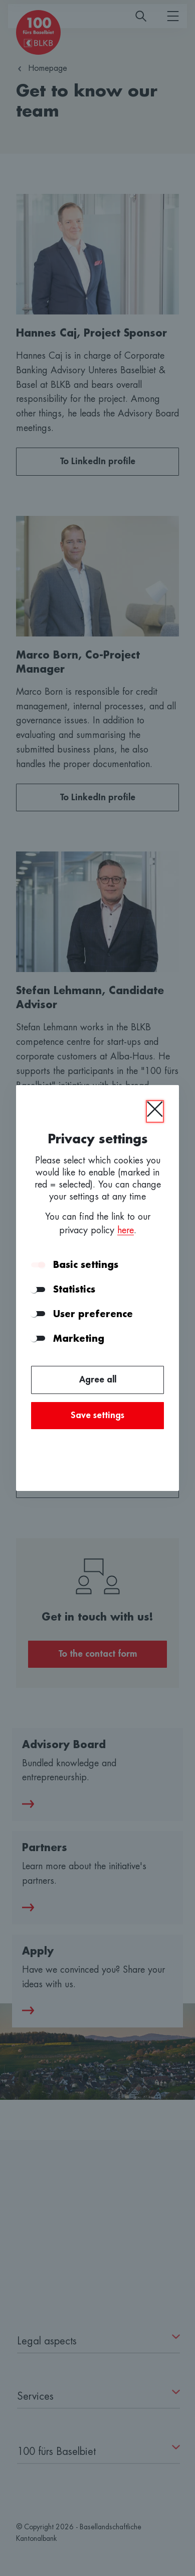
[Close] (155, 1111)
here (125, 1230)
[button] (158, 1265)
